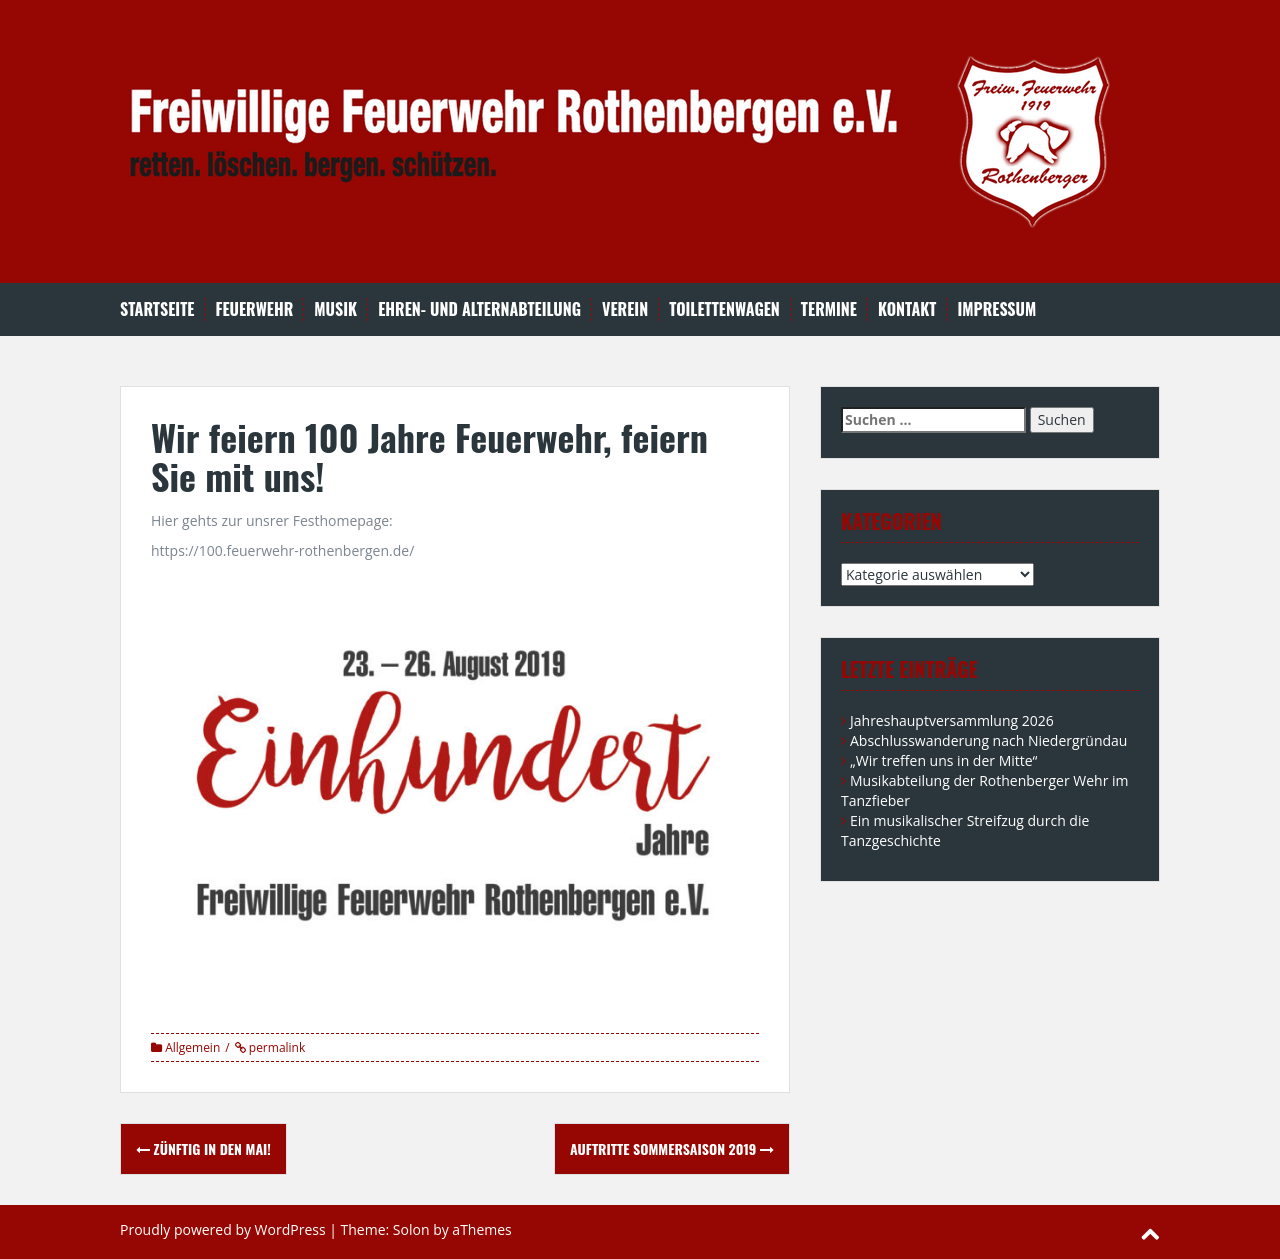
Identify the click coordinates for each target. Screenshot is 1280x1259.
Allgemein (192, 1047)
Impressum (996, 309)
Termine (829, 309)
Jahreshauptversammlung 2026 (952, 720)
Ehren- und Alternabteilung (479, 309)
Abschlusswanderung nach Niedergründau (988, 740)
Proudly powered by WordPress (223, 1229)
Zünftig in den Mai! (203, 1148)
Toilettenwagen (724, 309)
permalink (276, 1047)
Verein (625, 309)
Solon (411, 1229)
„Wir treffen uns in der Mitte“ (944, 760)
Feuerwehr (254, 309)
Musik (335, 309)
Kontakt (907, 309)
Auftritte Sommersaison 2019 (672, 1148)
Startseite (157, 309)
